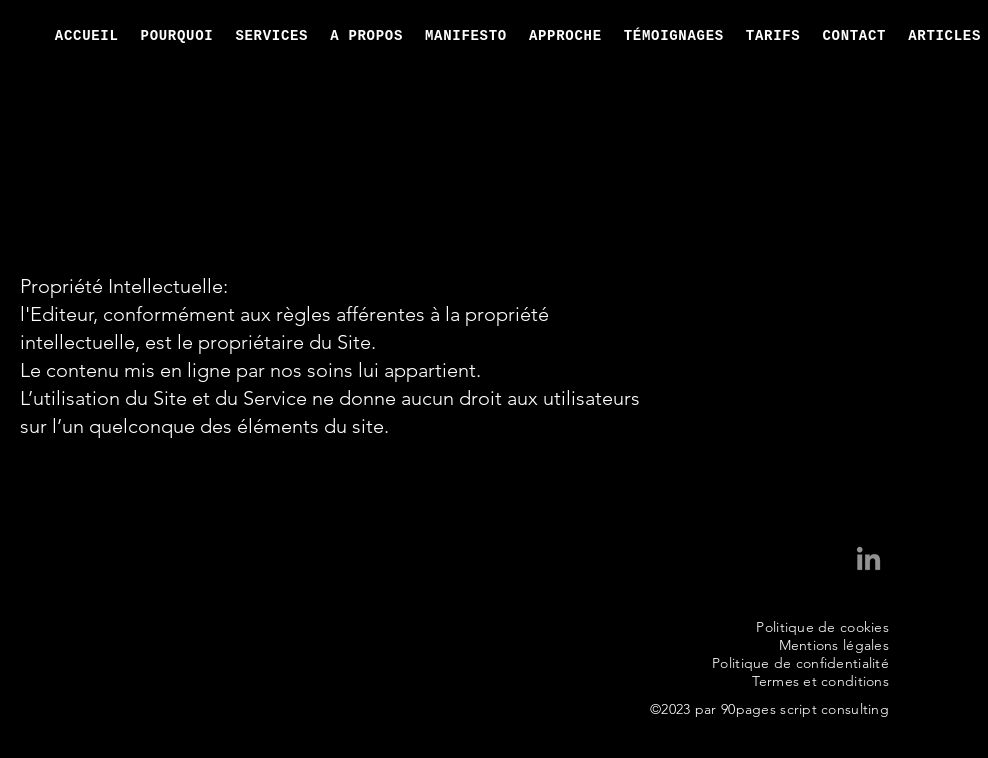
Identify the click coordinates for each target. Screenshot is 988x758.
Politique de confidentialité (800, 663)
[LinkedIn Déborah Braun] (868, 560)
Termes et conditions (820, 681)
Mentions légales (834, 645)
